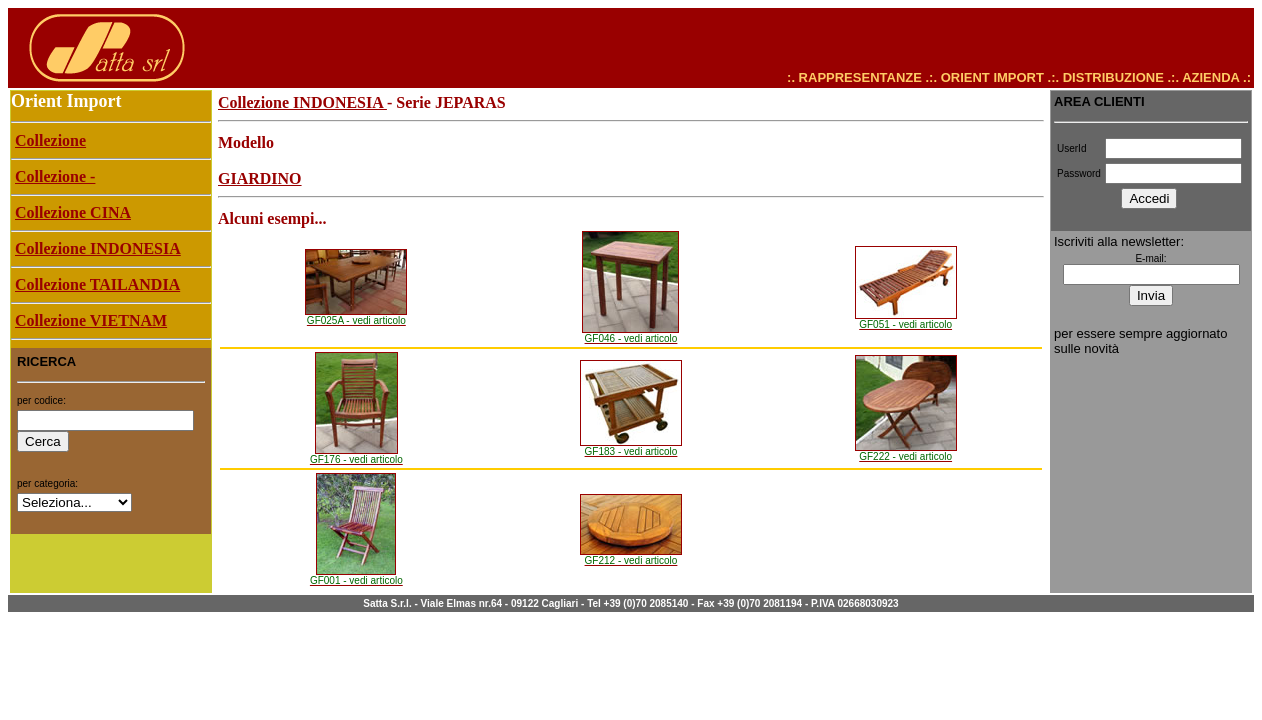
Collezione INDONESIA (302, 102)
